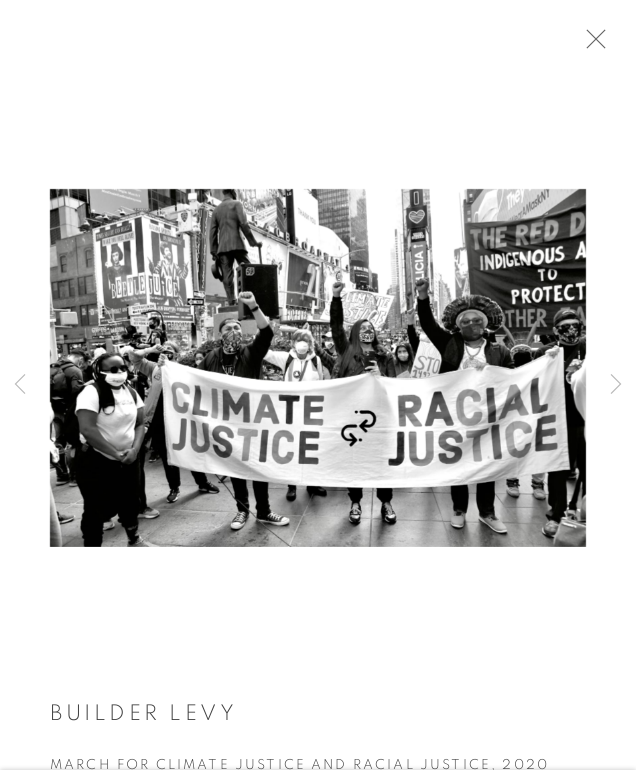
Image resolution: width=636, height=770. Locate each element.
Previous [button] (20, 385)
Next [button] (616, 385)
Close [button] (608, 45)
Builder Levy (143, 721)
